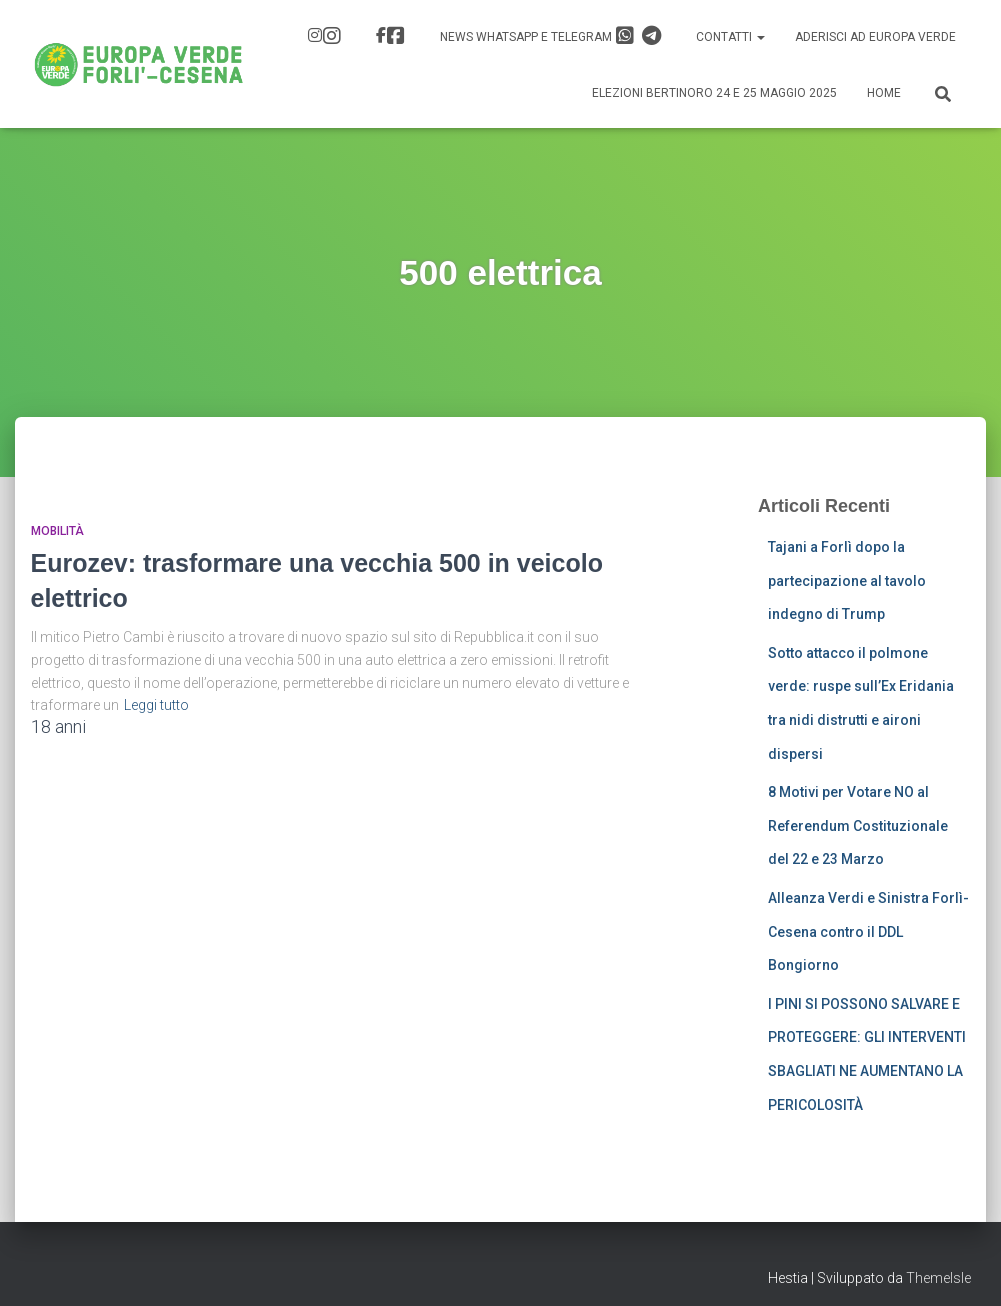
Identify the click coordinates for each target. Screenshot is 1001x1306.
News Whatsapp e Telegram (551, 36)
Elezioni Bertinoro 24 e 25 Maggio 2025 (714, 93)
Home (884, 93)
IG (332, 36)
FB (396, 36)
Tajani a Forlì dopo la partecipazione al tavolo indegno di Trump (847, 580)
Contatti (730, 37)
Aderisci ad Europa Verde (875, 37)
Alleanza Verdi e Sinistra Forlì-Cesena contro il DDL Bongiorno (868, 931)
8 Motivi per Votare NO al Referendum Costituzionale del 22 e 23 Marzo (858, 825)
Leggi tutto (156, 705)
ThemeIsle (938, 1278)
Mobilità (57, 531)
